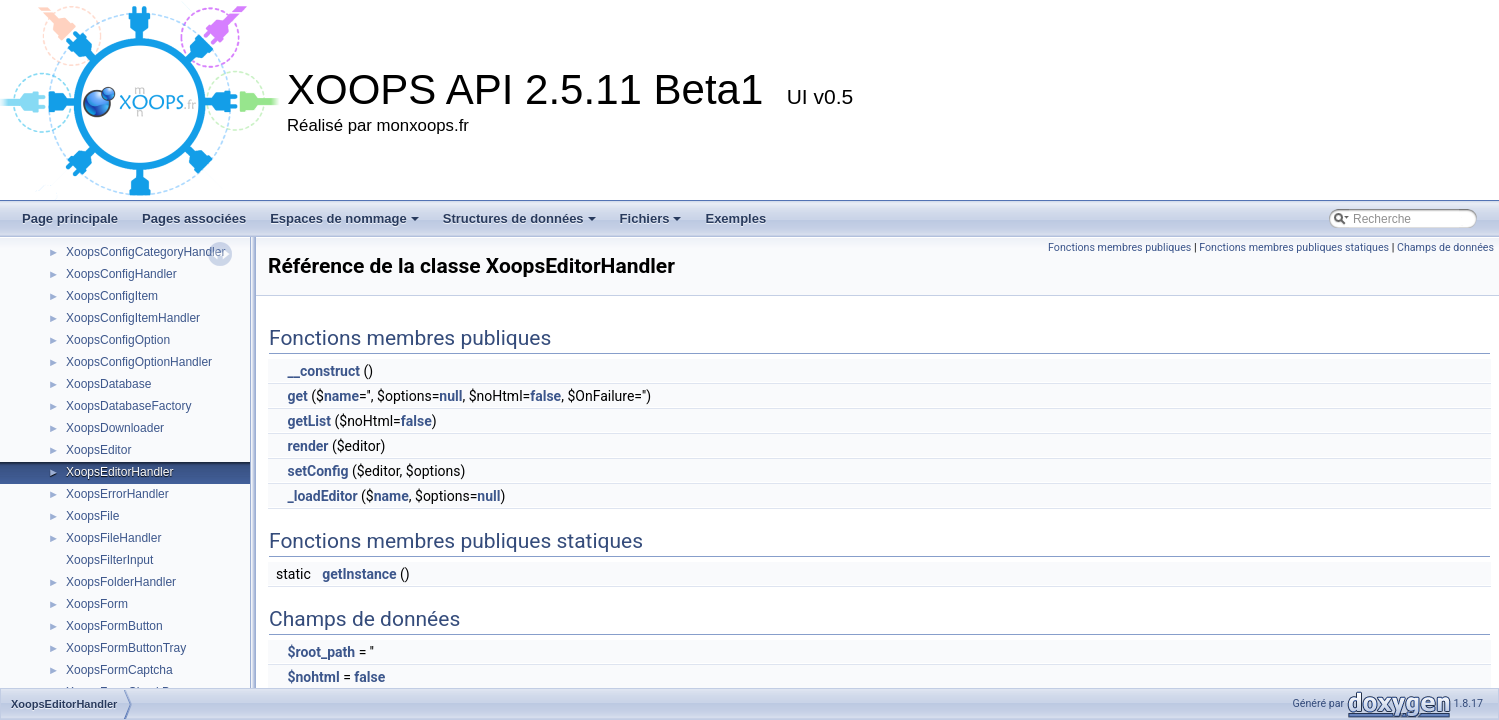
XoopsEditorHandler (119, 472)
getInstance (359, 574)
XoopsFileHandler (113, 538)
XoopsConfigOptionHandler (139, 362)
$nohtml (313, 677)
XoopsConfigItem (112, 296)
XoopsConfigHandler (121, 274)
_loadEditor (322, 496)
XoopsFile (92, 516)
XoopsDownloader (115, 428)
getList (309, 421)
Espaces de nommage (344, 218)
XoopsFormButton (114, 626)
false (545, 396)
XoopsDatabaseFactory (128, 406)
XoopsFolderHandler (121, 582)
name (341, 396)
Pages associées (194, 218)
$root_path (321, 652)
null (450, 396)
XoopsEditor (98, 450)
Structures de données (519, 218)
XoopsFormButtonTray (126, 648)
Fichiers (651, 218)
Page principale (70, 218)
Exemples (735, 218)
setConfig (317, 471)
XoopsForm (97, 604)
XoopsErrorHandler (117, 494)
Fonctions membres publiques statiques (1294, 247)
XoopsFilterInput (109, 560)
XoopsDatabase (108, 384)
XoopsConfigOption (118, 340)
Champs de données (1445, 247)
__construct (323, 371)
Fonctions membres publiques (1119, 247)
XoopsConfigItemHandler (133, 318)
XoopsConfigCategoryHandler (145, 252)
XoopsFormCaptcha (119, 670)
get (297, 396)
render (307, 446)
